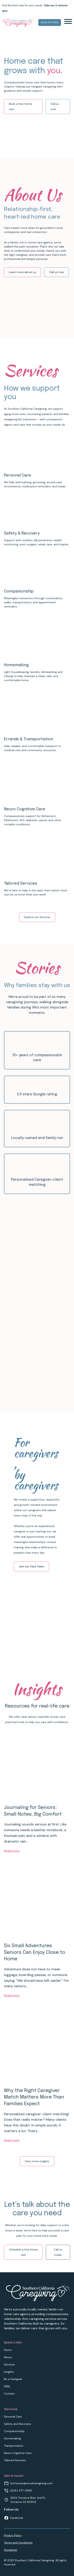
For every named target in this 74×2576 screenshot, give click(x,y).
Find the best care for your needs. (34, 8)
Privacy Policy (13, 2535)
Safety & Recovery (22, 533)
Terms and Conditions (18, 2542)
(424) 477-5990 (21, 2490)
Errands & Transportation (28, 739)
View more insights (37, 2161)
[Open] (68, 21)
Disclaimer (10, 2550)
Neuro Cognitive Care (24, 809)
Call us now (55, 106)
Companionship (19, 591)
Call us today (58, 2252)
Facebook (16, 2518)
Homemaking (16, 665)
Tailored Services (20, 883)
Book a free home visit (20, 106)
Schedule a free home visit (23, 2252)
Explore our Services (37, 917)
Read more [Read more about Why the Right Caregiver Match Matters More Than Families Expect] (12, 2140)
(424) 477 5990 (50, 22)
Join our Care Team (31, 1566)
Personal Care (17, 475)
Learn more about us (22, 272)
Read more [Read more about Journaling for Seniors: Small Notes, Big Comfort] (12, 1851)
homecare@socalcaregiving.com (31, 2483)
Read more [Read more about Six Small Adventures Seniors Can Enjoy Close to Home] (12, 1995)
